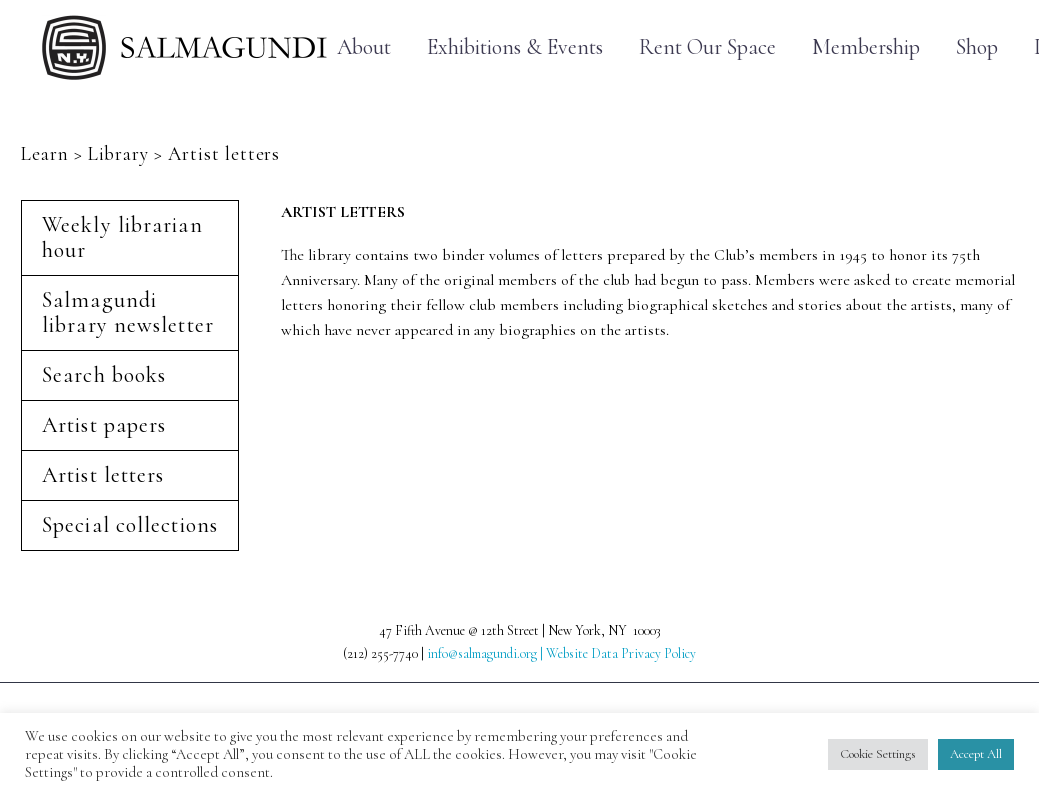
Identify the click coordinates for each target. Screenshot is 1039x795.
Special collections (130, 525)
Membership (866, 47)
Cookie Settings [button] (878, 754)
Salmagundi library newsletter (128, 312)
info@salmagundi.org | (486, 653)
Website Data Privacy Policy (621, 653)
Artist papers (104, 425)
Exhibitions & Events (515, 47)
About (364, 47)
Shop (977, 47)
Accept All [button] (976, 754)
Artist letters (103, 475)
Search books (104, 375)
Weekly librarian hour (122, 237)
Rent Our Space (707, 47)
